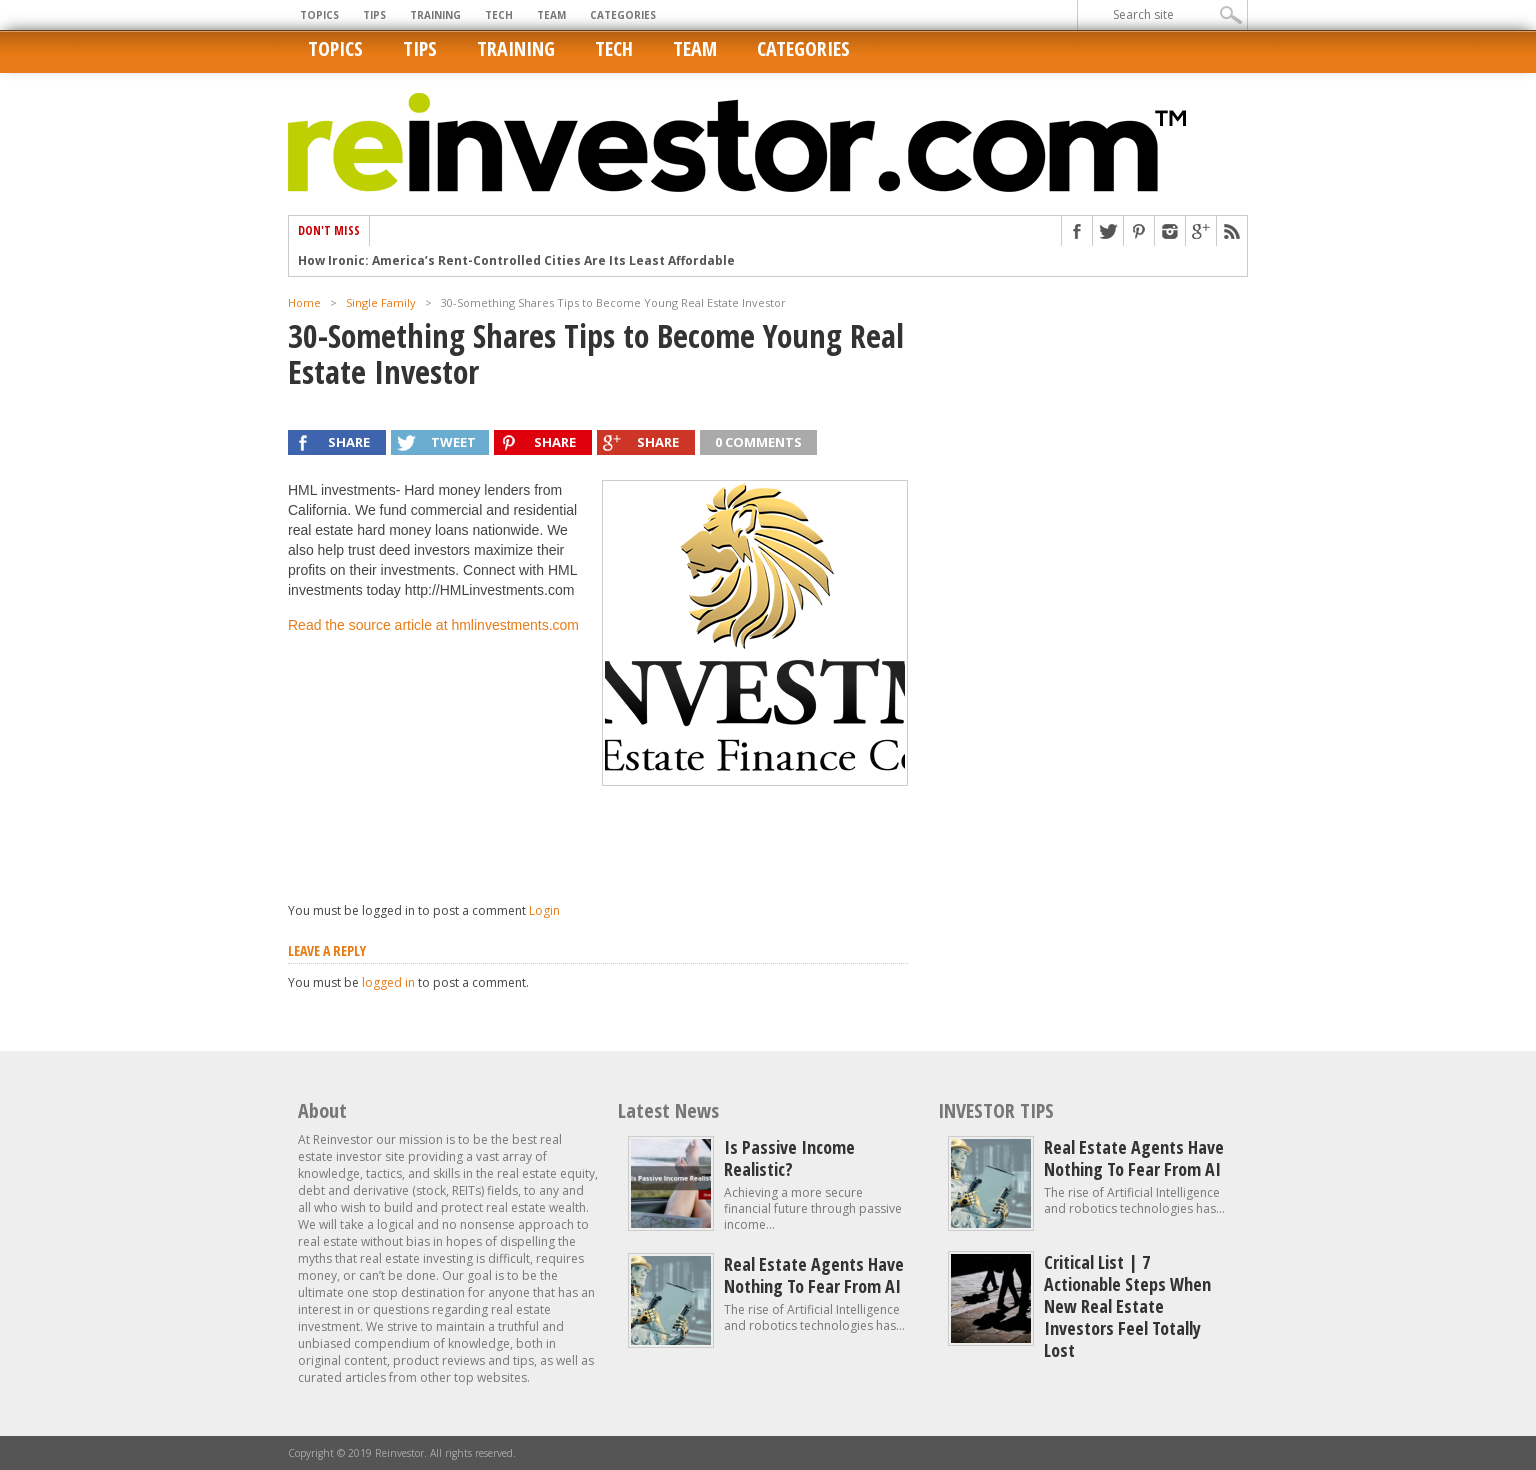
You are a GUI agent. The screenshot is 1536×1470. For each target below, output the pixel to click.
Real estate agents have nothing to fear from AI (814, 1275)
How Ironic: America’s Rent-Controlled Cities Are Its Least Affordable (516, 261)
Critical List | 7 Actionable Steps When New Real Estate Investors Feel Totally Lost (1127, 1306)
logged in (388, 982)
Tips (374, 15)
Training (435, 15)
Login (544, 910)
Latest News (668, 1110)
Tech (499, 15)
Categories (623, 15)
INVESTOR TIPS (996, 1110)
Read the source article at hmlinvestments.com (433, 625)
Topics (319, 15)
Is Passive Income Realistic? (789, 1158)
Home (304, 302)
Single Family (381, 302)
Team (551, 15)
